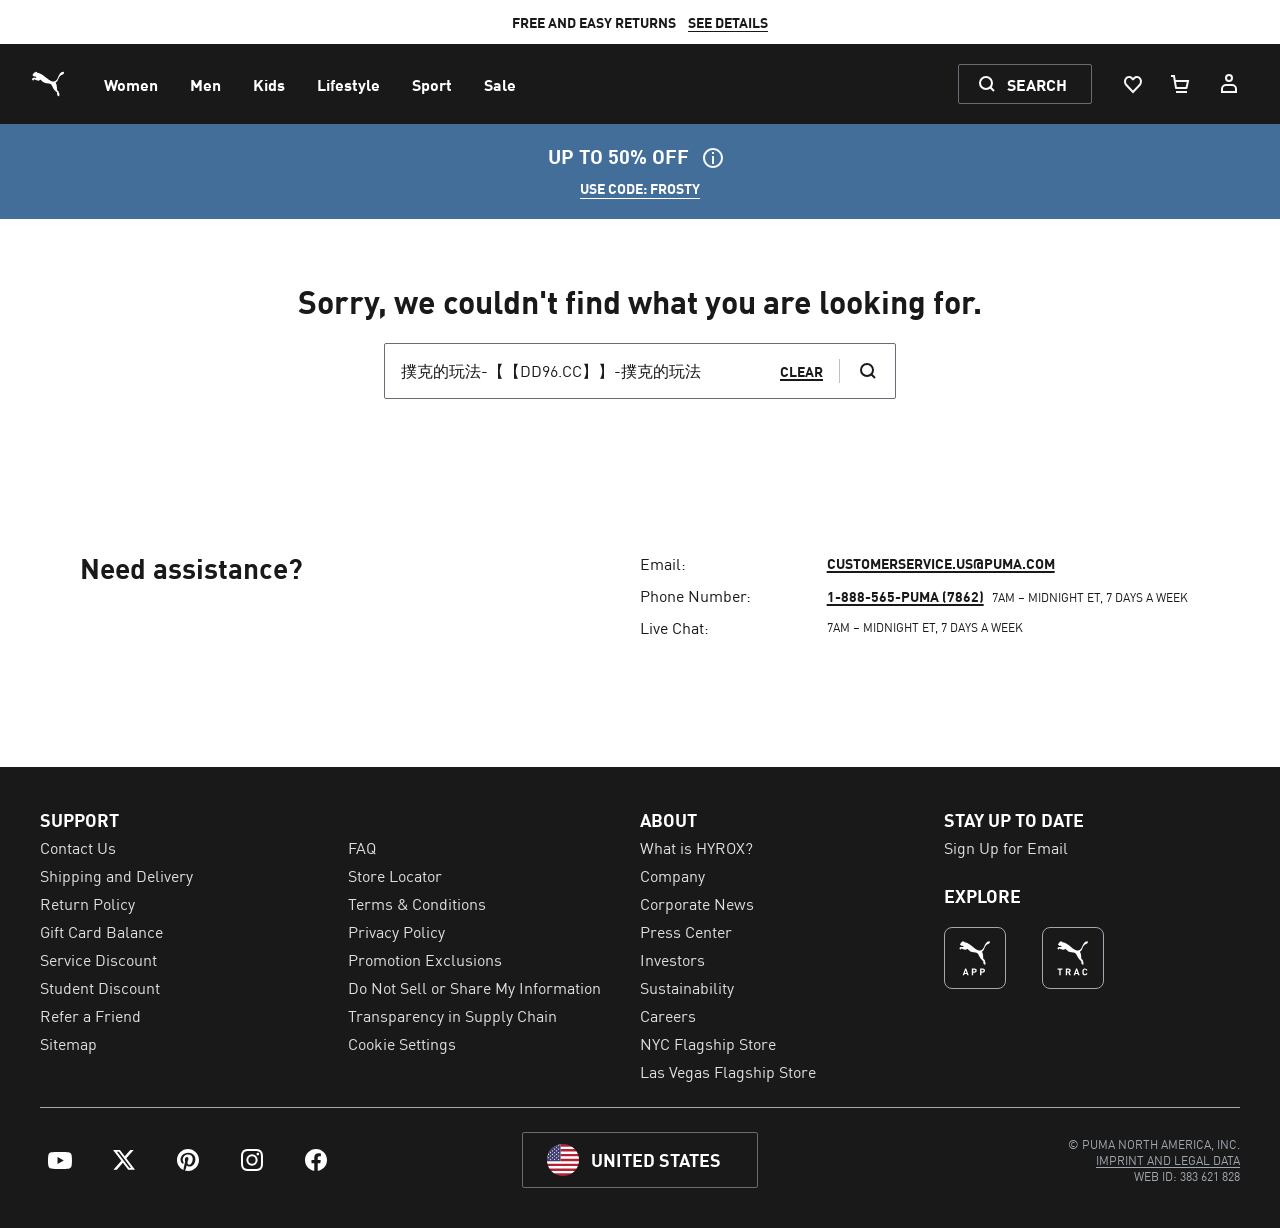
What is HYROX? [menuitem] (696, 847)
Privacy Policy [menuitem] (396, 931)
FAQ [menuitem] (362, 847)
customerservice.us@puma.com (941, 563)
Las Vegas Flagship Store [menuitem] (728, 1071)
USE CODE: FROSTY (640, 188)
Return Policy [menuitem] (87, 903)
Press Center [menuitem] (686, 931)
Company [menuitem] (672, 875)
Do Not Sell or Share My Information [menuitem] (474, 987)
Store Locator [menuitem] (395, 875)
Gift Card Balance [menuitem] (101, 931)
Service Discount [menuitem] (98, 959)
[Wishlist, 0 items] (1132, 84)
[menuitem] (131, 84)
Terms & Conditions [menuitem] (417, 903)
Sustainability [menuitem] (687, 987)
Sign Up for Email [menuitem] (1006, 847)
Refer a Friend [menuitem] (90, 1015)
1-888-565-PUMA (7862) (905, 596)
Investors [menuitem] (672, 959)
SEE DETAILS (728, 22)
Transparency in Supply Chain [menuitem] (452, 1015)
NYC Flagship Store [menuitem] (708, 1043)
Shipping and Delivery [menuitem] (116, 875)
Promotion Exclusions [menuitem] (425, 959)
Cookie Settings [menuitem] (402, 1043)
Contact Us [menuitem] (78, 847)
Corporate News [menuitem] (697, 903)
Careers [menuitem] (668, 1015)
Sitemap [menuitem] (68, 1043)
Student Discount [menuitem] (100, 987)
